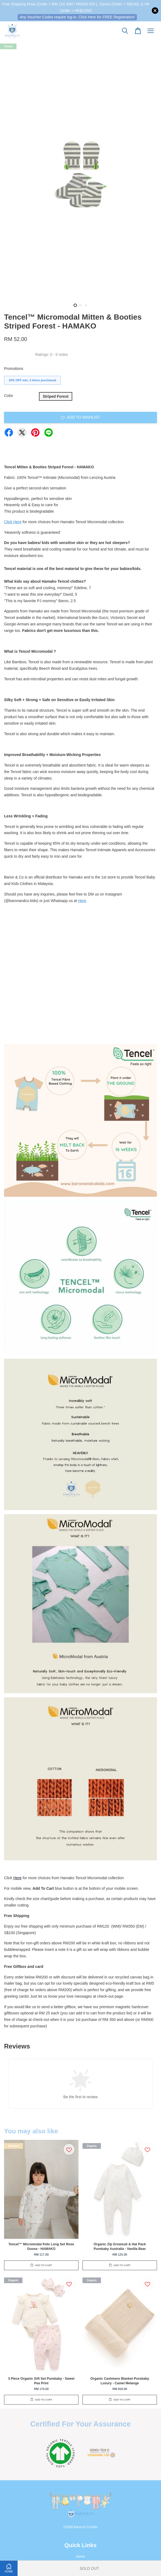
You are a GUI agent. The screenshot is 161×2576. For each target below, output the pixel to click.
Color (8, 395)
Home (80, 2556)
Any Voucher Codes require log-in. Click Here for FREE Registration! (77, 17)
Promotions (13, 368)
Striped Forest (55, 396)
